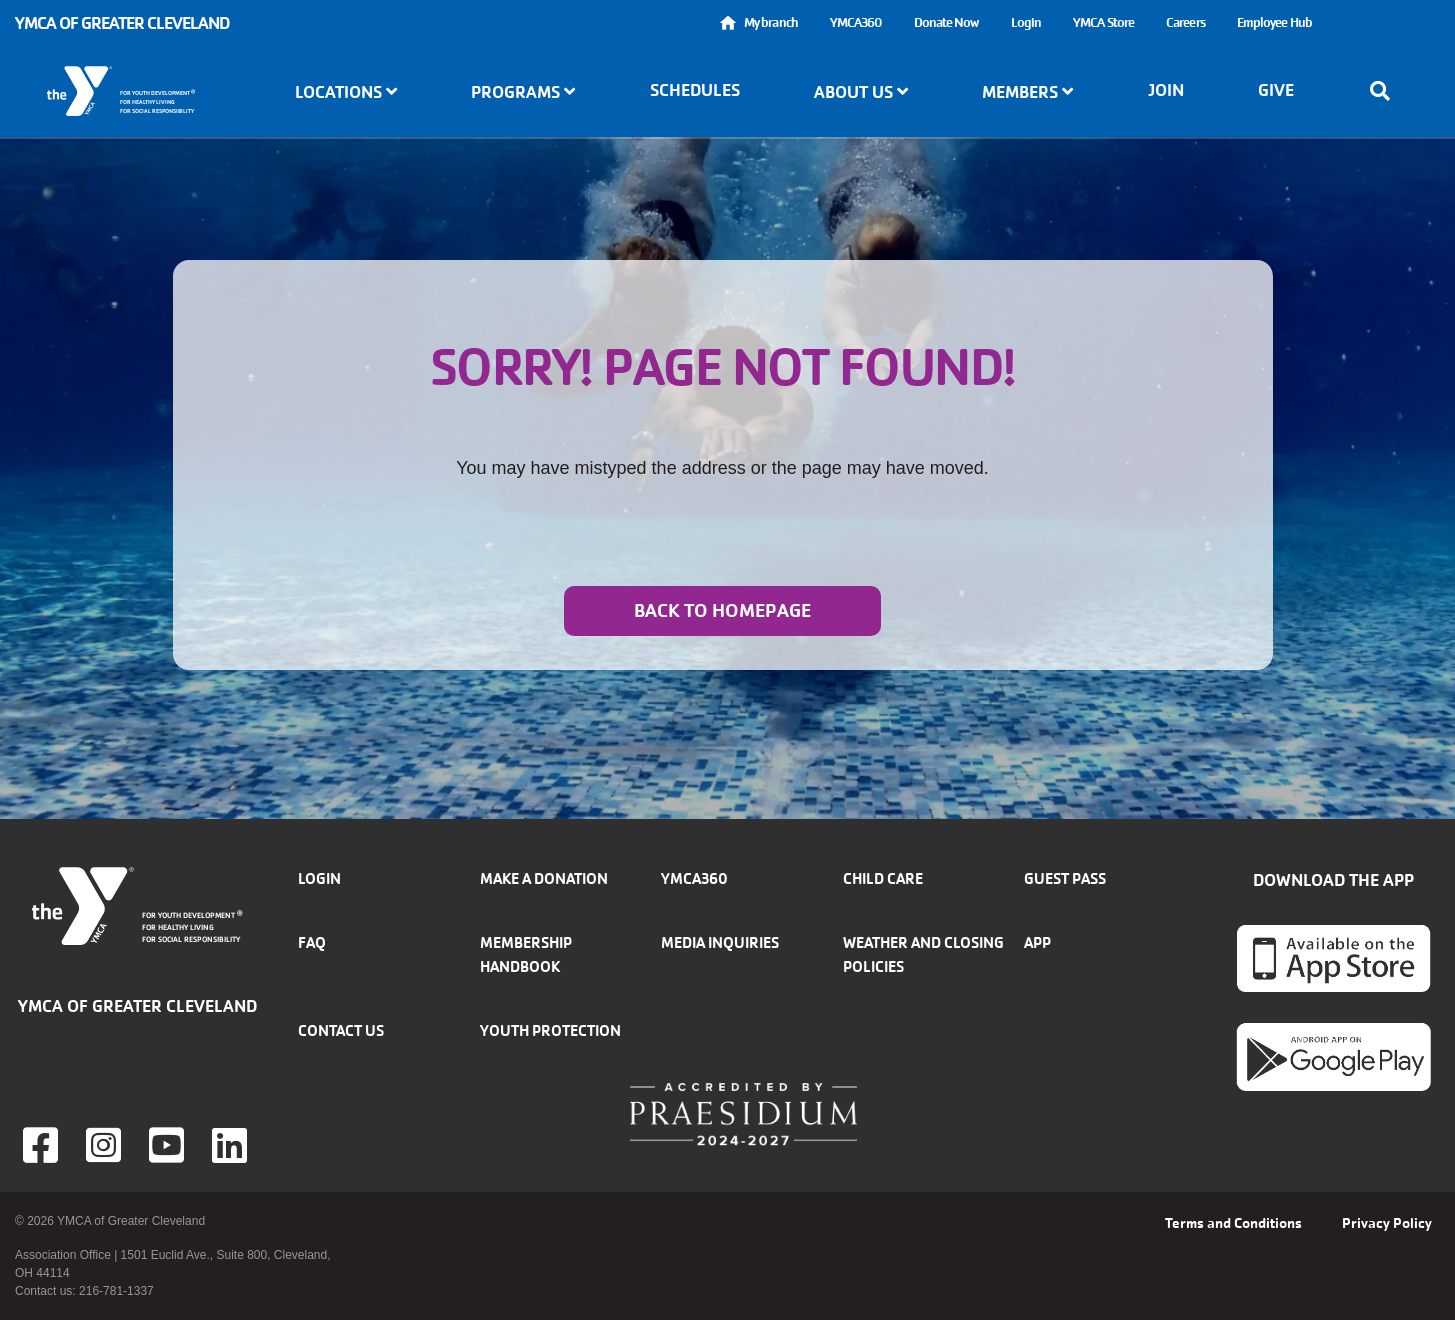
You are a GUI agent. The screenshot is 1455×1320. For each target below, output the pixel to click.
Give (1276, 90)
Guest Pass (1065, 878)
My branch (771, 22)
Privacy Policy (1387, 1223)
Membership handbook (526, 954)
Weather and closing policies (923, 954)
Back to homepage (722, 611)
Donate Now (946, 22)
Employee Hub (1274, 22)
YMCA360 (856, 22)
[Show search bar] (1386, 91)
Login (1026, 22)
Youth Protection (550, 1030)
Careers (1185, 22)
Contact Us (341, 1030)
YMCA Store (1103, 22)
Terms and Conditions (1233, 1223)
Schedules (695, 90)
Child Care (883, 878)
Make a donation (544, 878)
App (1037, 942)
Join (1166, 90)
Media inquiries (720, 942)
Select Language (1384, 22)
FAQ (312, 942)
